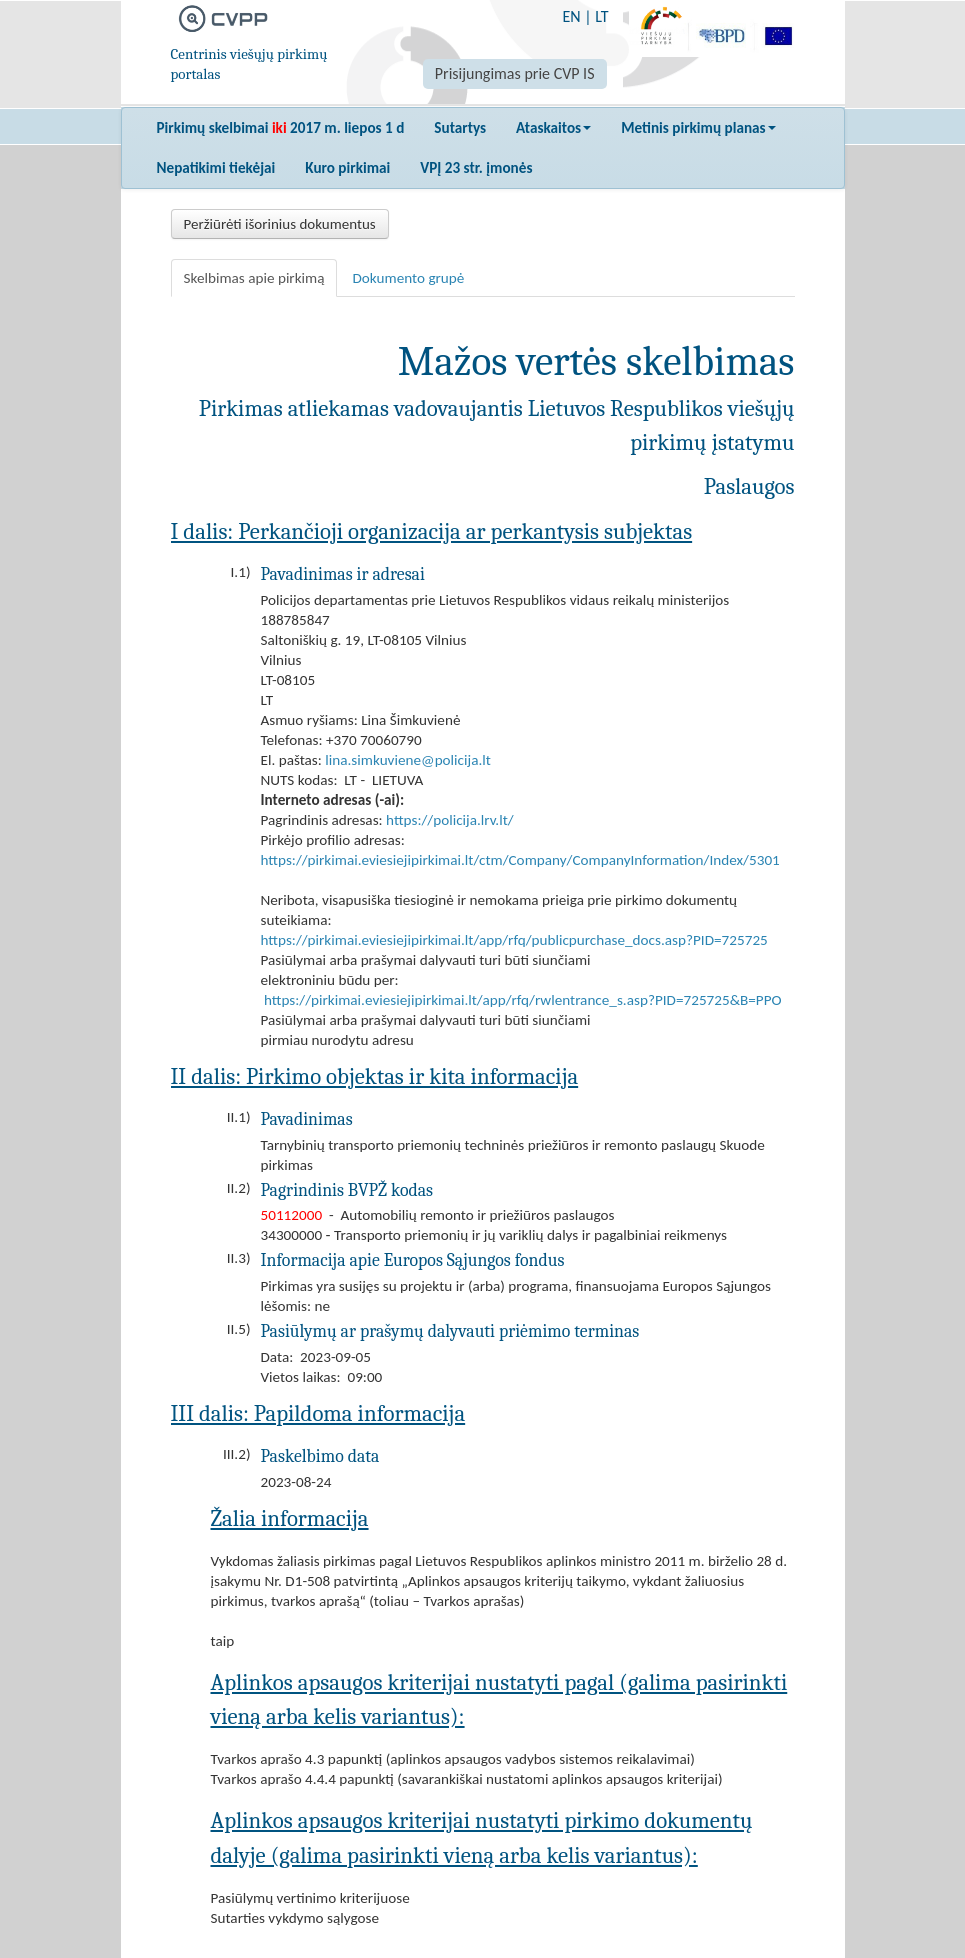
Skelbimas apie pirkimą (254, 278)
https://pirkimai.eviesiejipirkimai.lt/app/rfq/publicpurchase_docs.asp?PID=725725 (514, 940)
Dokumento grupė (408, 278)
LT (601, 16)
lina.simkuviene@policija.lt (408, 760)
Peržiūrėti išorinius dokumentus (280, 224)
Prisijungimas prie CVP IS (515, 73)
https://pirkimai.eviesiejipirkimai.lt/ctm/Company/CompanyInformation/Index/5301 (520, 860)
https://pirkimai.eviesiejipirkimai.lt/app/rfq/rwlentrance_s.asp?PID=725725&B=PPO (523, 1000)
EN (571, 16)
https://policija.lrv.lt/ (450, 820)
